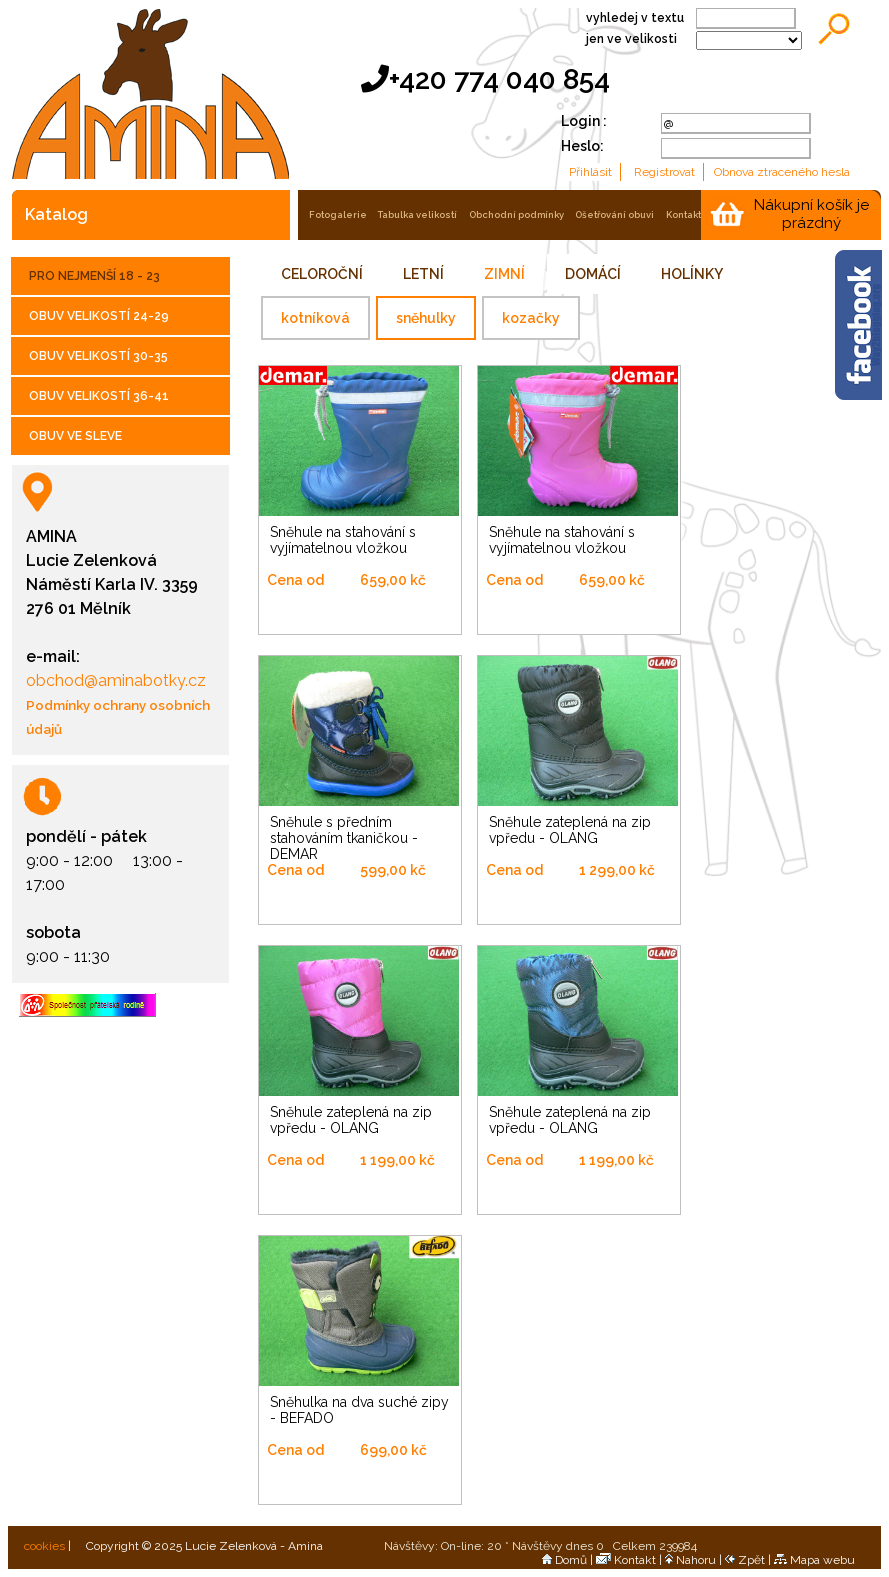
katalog (56, 214)
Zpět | (749, 1560)
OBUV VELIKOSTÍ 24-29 (99, 316)
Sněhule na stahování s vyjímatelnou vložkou (343, 540)
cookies (43, 1546)
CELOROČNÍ (322, 274)
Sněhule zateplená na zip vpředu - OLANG (570, 830)
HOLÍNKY (692, 274)
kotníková (315, 318)
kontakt (683, 214)
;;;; (749, 40)
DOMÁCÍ (593, 274)
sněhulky (426, 318)
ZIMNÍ (504, 274)
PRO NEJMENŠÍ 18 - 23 (94, 276)
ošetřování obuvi (614, 214)
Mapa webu (814, 1560)
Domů (564, 1560)
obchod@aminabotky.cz (116, 680)
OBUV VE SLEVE (75, 436)
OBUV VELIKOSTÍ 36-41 (99, 396)
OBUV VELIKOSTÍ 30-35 (98, 356)
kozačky (531, 318)
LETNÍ (423, 274)
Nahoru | (695, 1560)
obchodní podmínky (516, 214)
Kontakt (626, 1560)
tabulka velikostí (417, 214)
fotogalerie (338, 214)
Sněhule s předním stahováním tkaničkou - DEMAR (344, 838)
